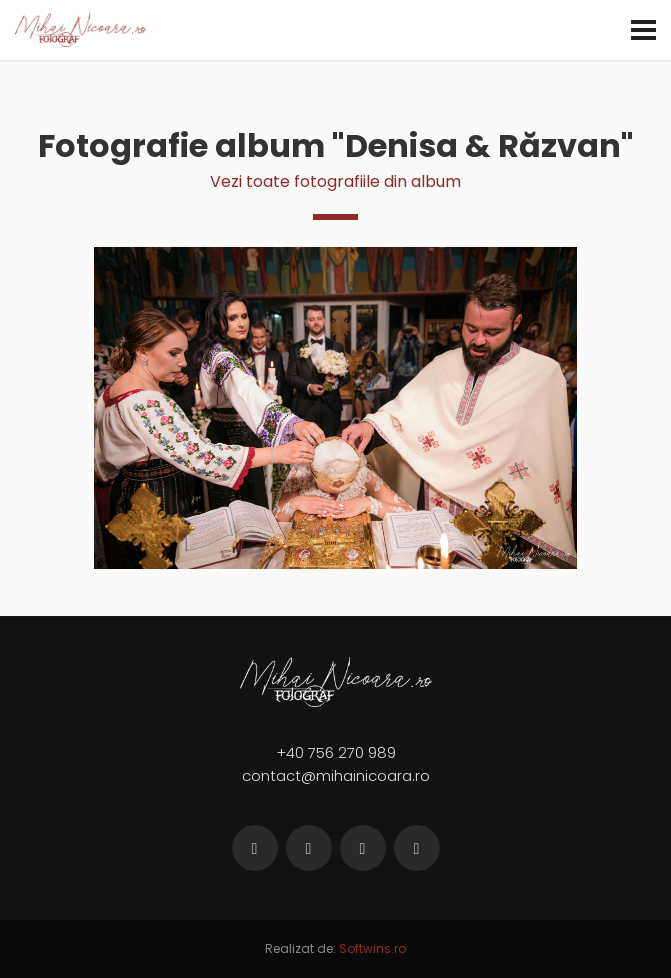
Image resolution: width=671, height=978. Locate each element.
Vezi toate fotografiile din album (335, 181)
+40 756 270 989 (336, 752)
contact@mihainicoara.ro (336, 775)
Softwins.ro (372, 948)
